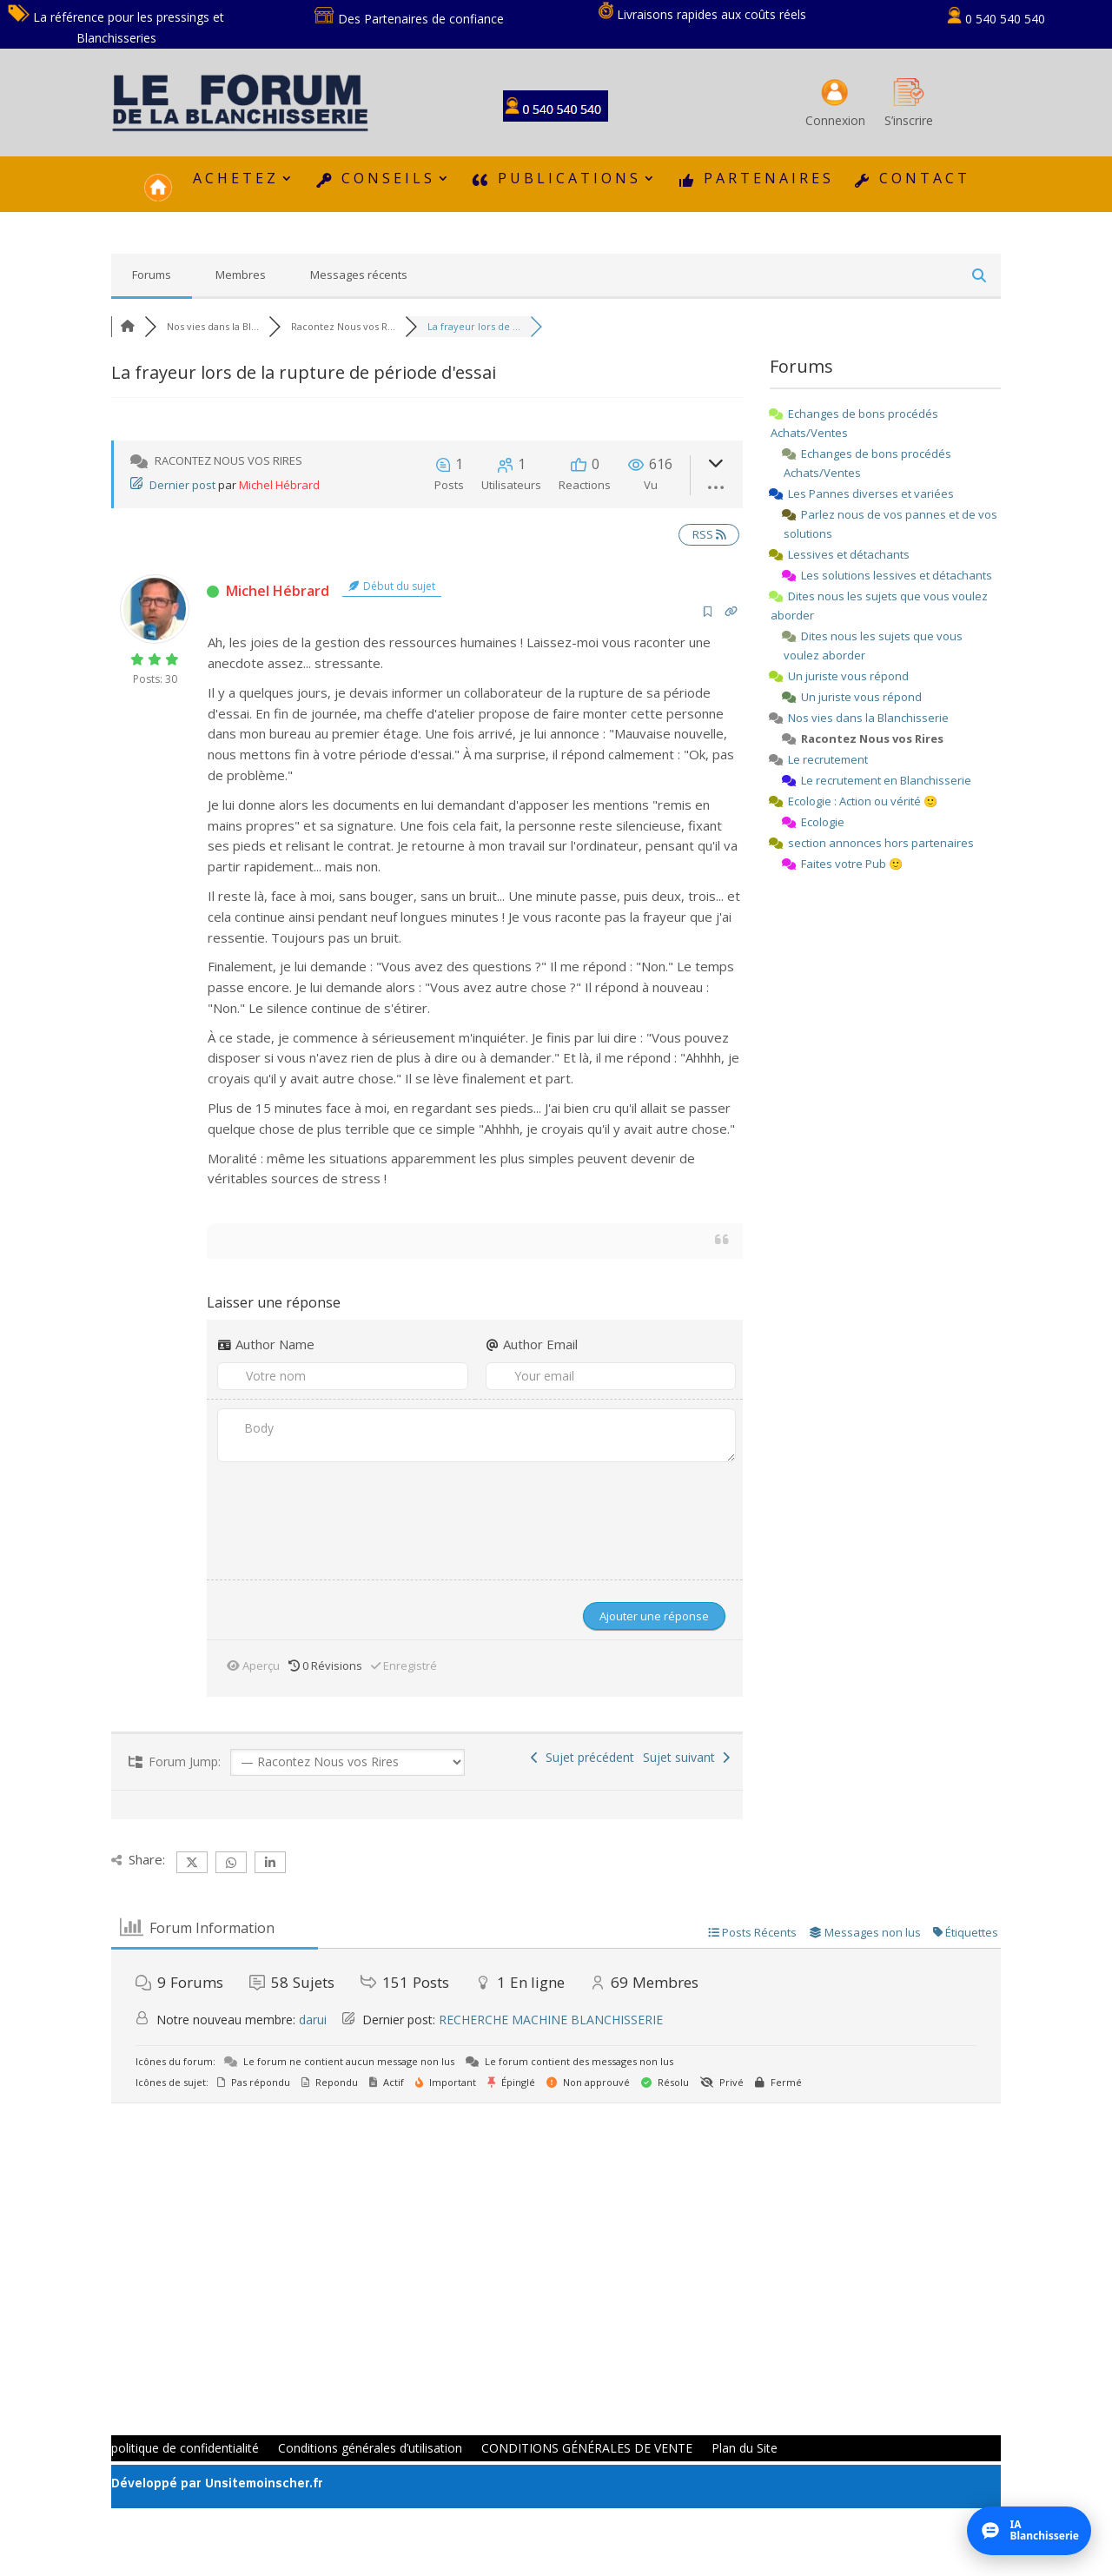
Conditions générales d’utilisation (370, 2449)
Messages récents (358, 274)
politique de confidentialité (185, 2449)
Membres (240, 274)
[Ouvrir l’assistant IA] (1029, 2530)
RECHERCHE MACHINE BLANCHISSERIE (551, 2019)
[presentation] (327, 1515)
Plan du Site (745, 2449)
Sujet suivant (686, 1757)
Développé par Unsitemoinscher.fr (217, 2484)
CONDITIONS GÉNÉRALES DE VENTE (586, 2449)
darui (313, 2019)
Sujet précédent (582, 1757)
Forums (151, 274)
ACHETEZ (236, 180)
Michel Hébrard (279, 485)
